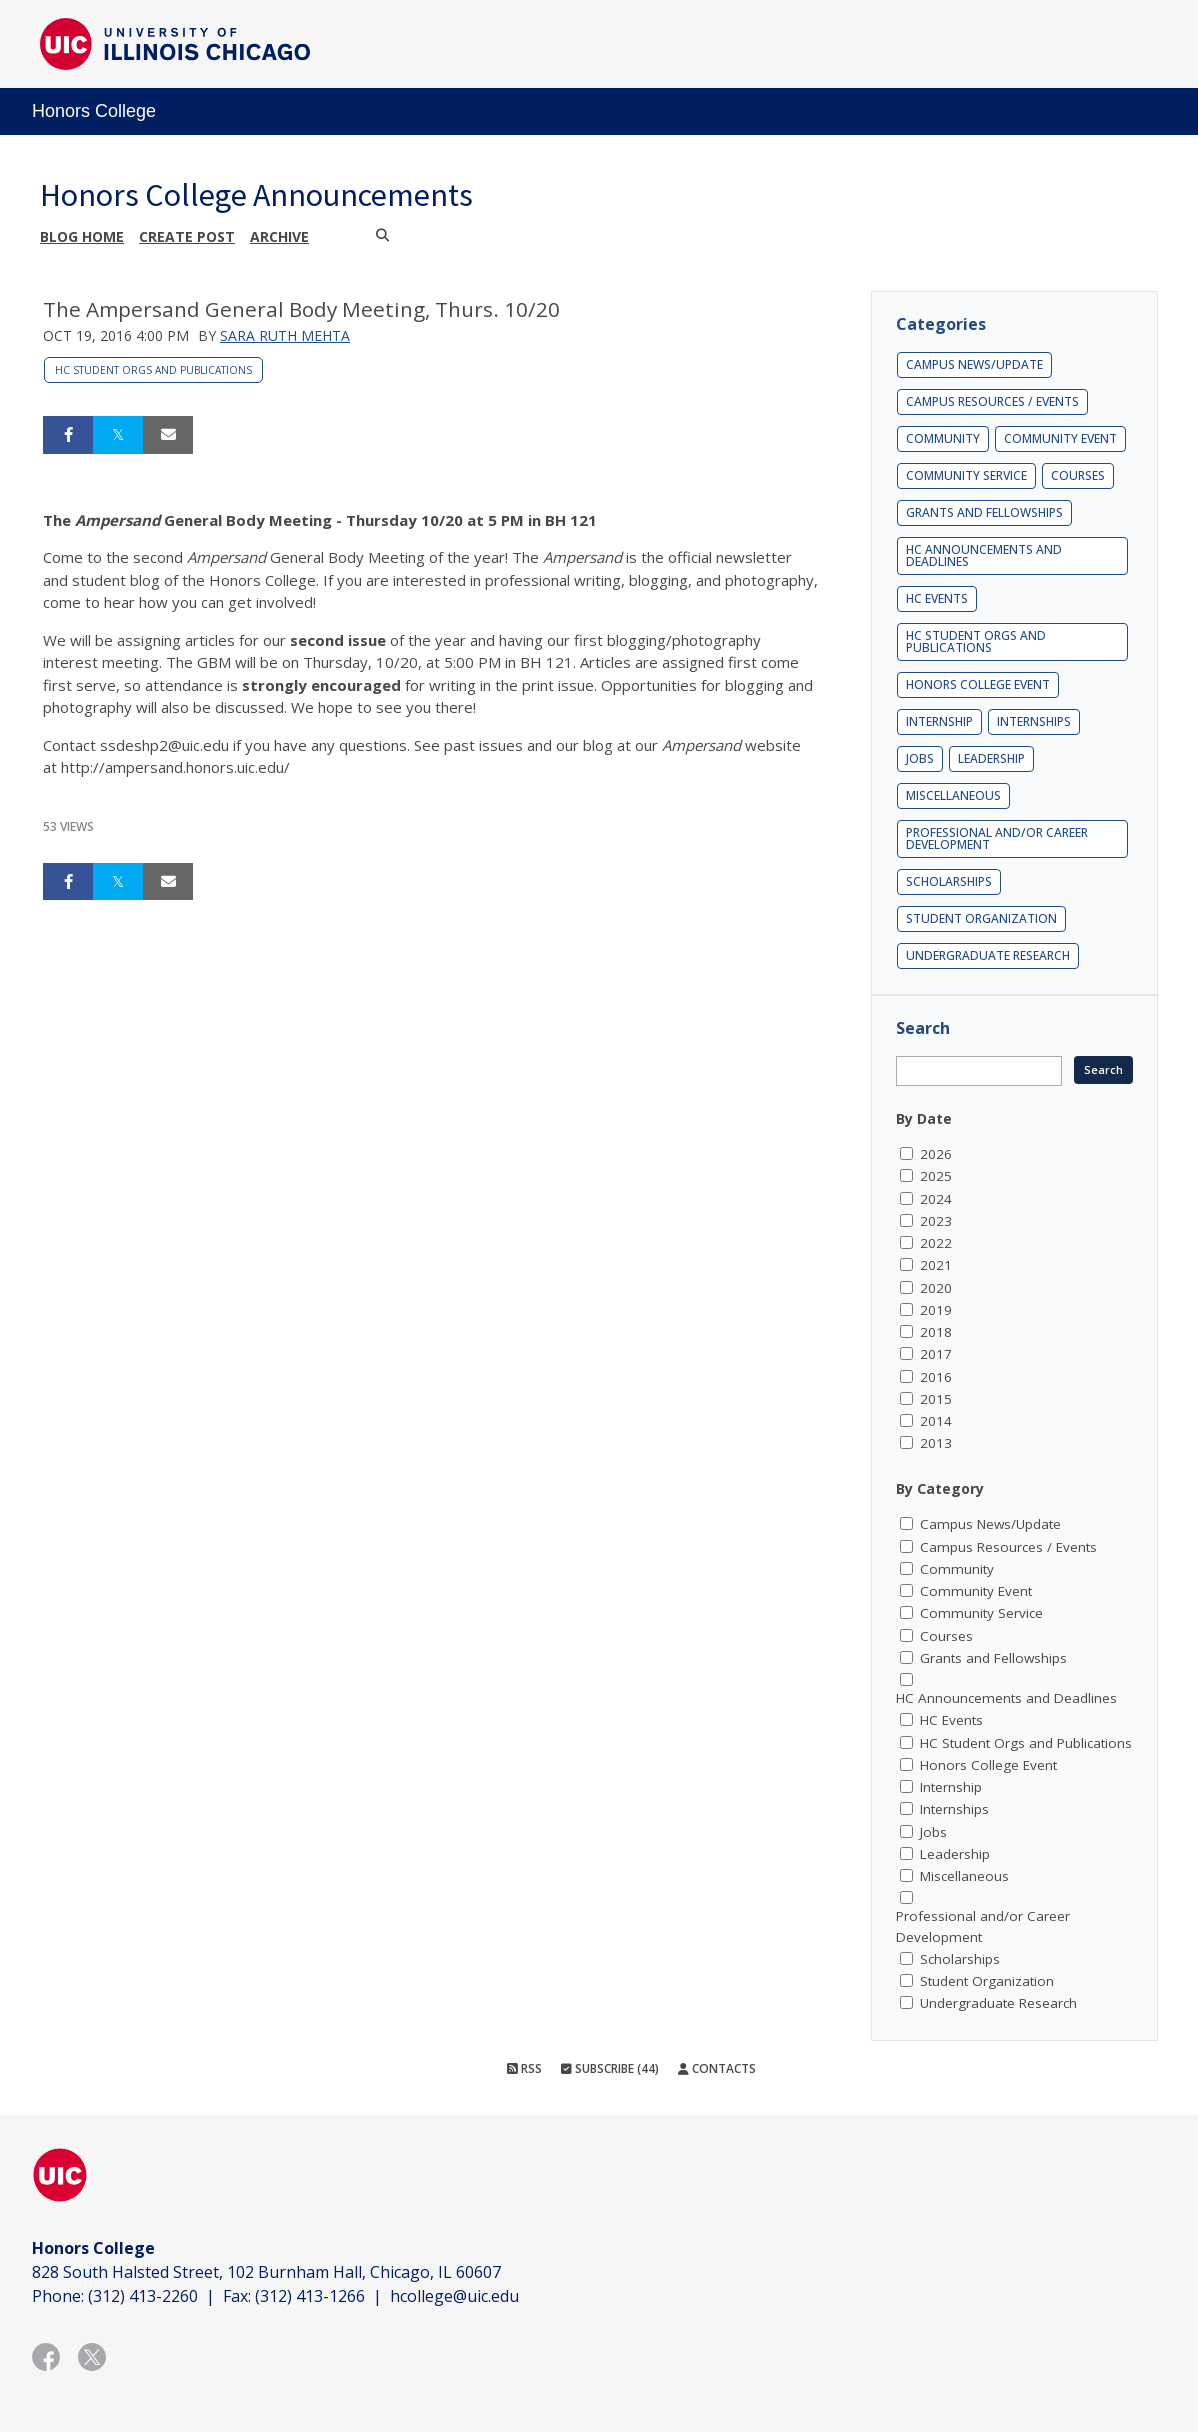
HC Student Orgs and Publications (153, 370)
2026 (936, 1154)
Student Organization (981, 918)
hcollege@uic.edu (454, 2296)
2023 (936, 1221)
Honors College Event (978, 684)
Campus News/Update (974, 364)
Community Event (1060, 438)
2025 (936, 1176)
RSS (524, 2068)
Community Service (966, 475)
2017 (936, 1354)
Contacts (717, 2068)
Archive (279, 236)
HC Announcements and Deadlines (984, 555)
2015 (936, 1399)
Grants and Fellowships (984, 512)
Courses (1078, 475)
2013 (936, 1443)
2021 (936, 1265)
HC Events (937, 598)
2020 (936, 1288)
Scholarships (949, 881)
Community (943, 438)
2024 (936, 1199)
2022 (936, 1243)
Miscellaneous (953, 795)
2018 (936, 1332)
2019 (936, 1310)
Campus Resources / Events (992, 401)
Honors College (94, 111)
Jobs (920, 758)
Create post (187, 236)
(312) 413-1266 (310, 2296)
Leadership (991, 758)
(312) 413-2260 (143, 2296)
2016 (936, 1377)
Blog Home (82, 236)
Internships (1034, 721)
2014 (936, 1421)
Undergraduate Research (988, 955)
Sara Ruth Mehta (285, 335)
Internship (939, 721)
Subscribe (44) (610, 2068)
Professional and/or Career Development (997, 838)
